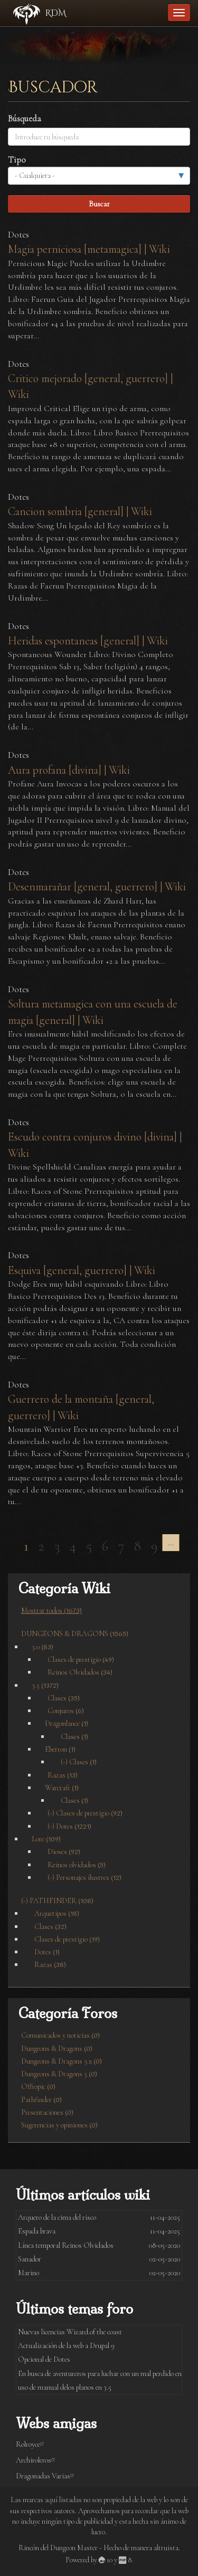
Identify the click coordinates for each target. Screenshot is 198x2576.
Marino (28, 2272)
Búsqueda (24, 118)
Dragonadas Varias (47, 2476)
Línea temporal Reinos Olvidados (66, 2245)
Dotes (18, 234)
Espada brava (36, 2231)
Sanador (29, 2259)
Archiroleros (37, 2460)
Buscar (99, 203)
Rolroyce (32, 2444)
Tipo (17, 159)
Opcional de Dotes (44, 2359)
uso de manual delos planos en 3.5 (64, 2387)
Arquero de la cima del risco (57, 2217)
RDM (55, 13)
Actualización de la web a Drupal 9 (66, 2345)
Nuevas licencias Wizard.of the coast (70, 2331)
